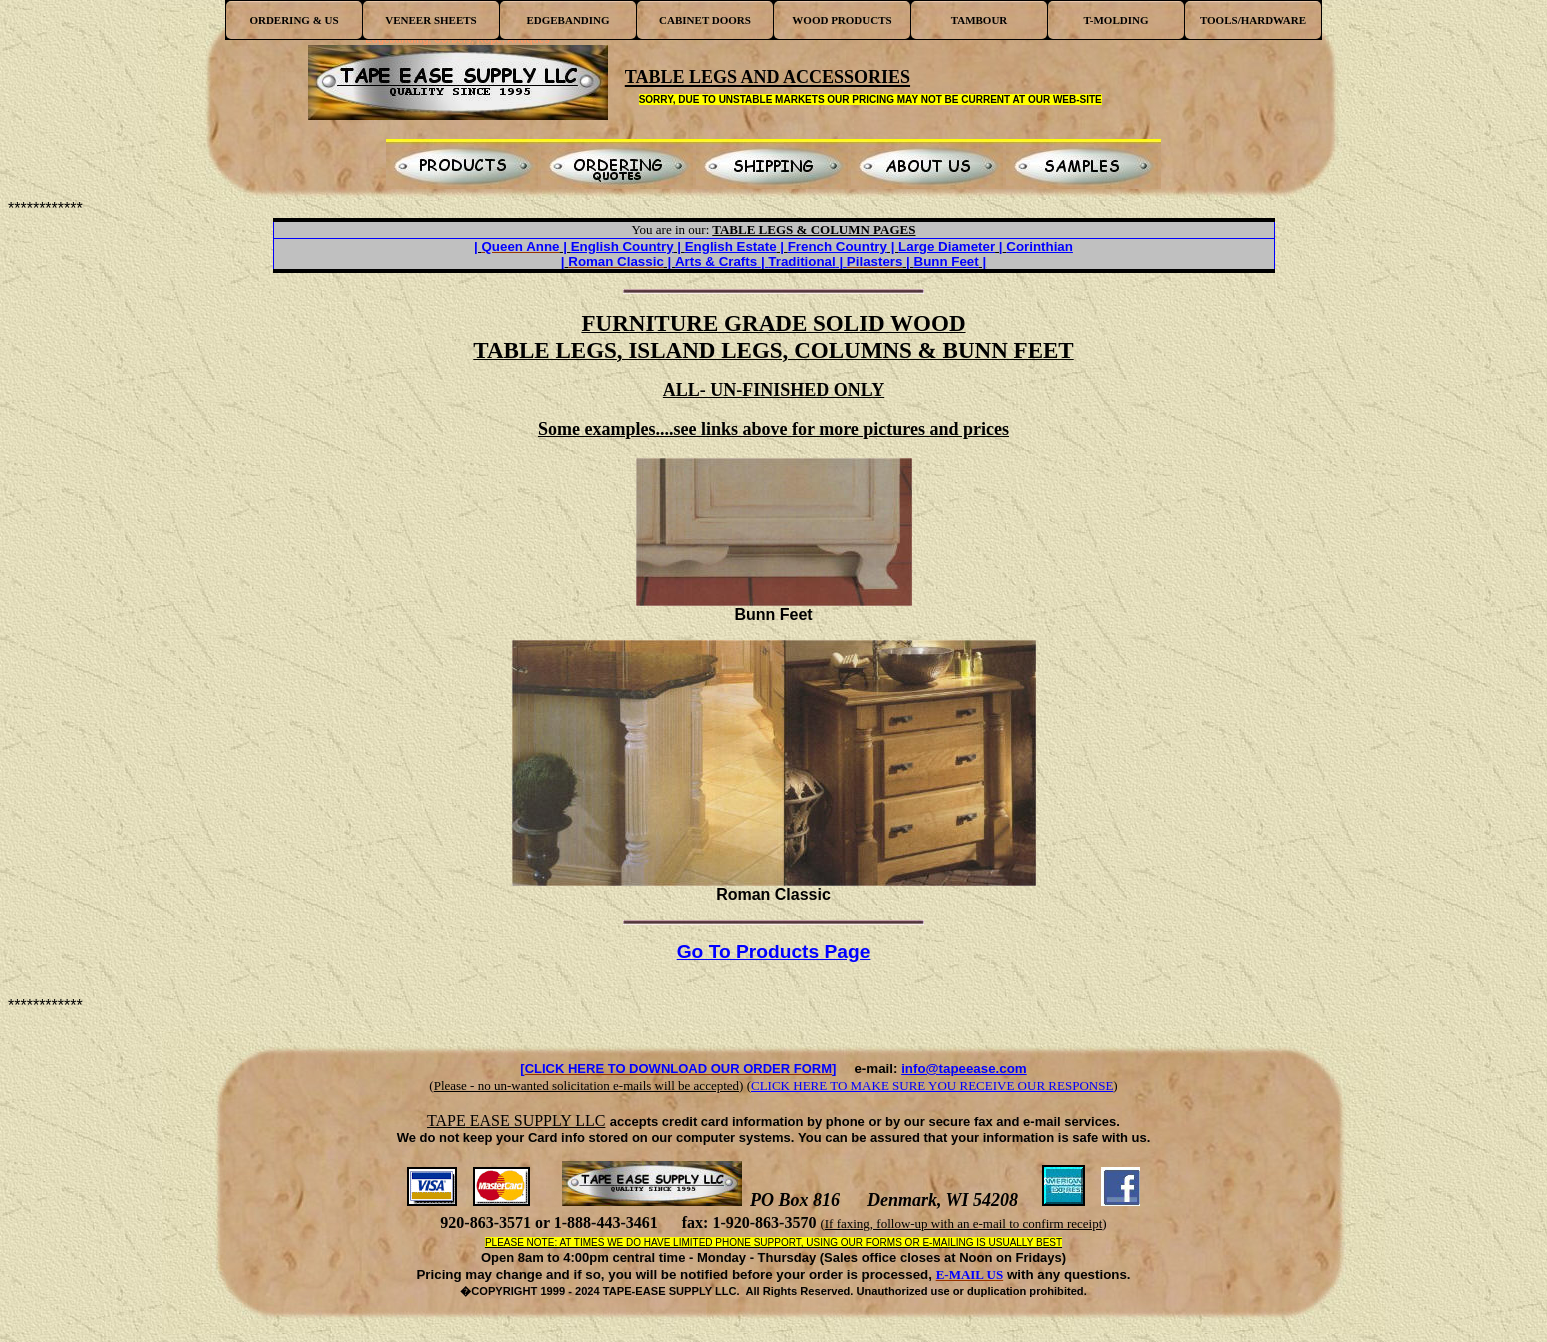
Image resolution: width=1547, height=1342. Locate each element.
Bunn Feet (946, 261)
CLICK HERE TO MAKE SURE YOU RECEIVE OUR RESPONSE (932, 1085)
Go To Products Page (774, 951)
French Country (837, 246)
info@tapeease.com (964, 1068)
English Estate (731, 246)
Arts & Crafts (716, 261)
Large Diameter (946, 246)
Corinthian (1039, 246)
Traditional (801, 261)
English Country (622, 246)
